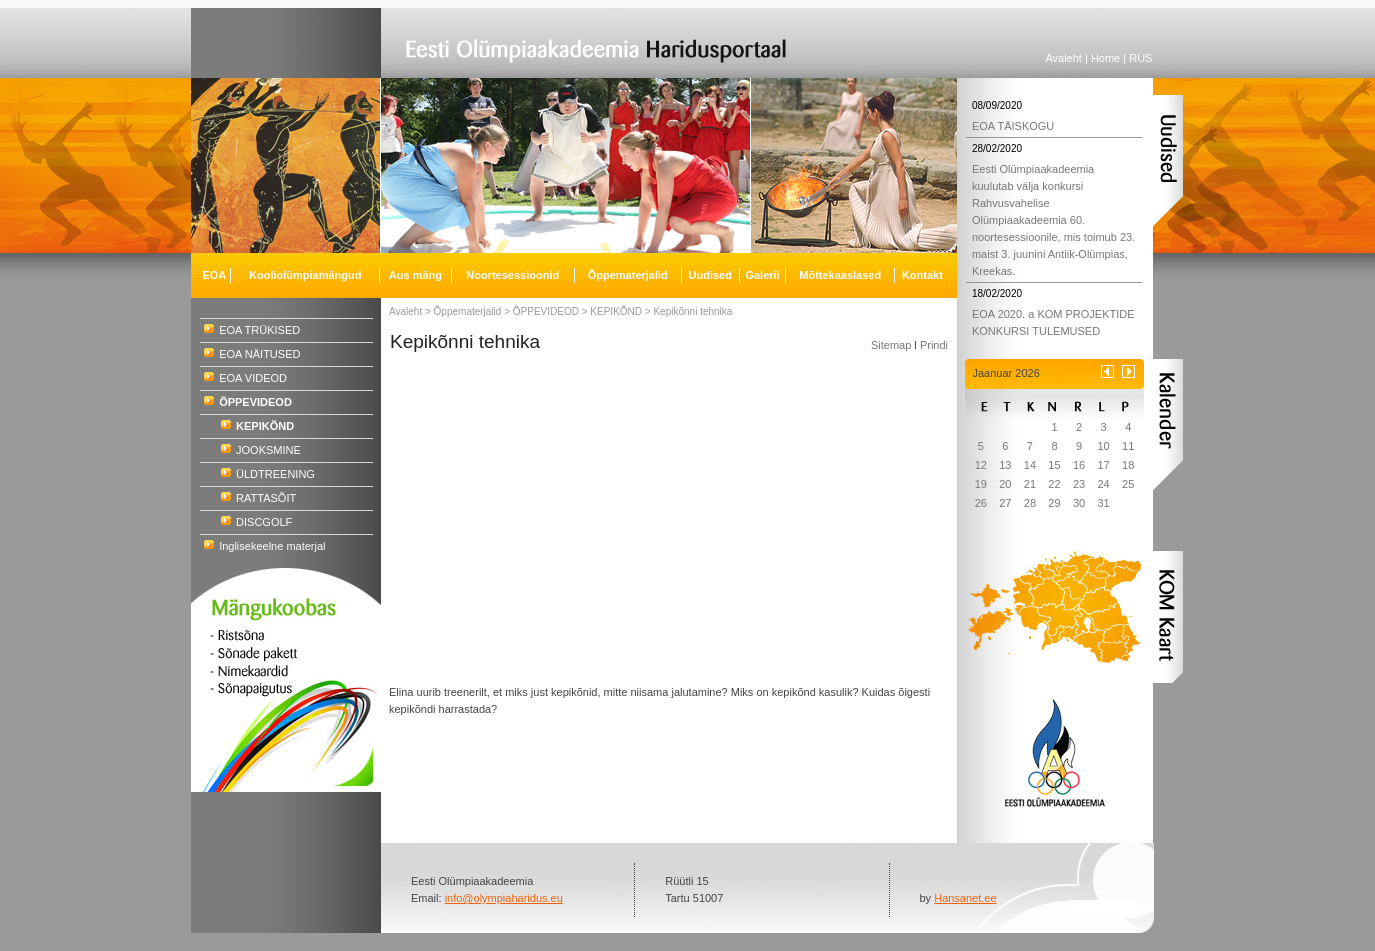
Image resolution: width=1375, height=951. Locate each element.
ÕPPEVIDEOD (546, 311)
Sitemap (891, 345)
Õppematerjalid (468, 311)
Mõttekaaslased (840, 275)
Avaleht (1063, 58)
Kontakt (922, 275)
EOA (214, 275)
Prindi (934, 345)
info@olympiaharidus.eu (504, 898)
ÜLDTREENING (275, 474)
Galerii (762, 275)
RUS (1140, 58)
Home (1105, 58)
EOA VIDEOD (253, 378)
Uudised (710, 275)
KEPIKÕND (616, 311)
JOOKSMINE (268, 450)
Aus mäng (415, 275)
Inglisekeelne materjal (272, 546)
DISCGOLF (264, 522)
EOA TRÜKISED (259, 330)
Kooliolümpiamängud (305, 275)
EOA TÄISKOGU (1013, 126)
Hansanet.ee (965, 898)
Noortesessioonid (512, 275)
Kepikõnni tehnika (692, 311)
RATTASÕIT (266, 498)
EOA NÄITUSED (259, 354)
